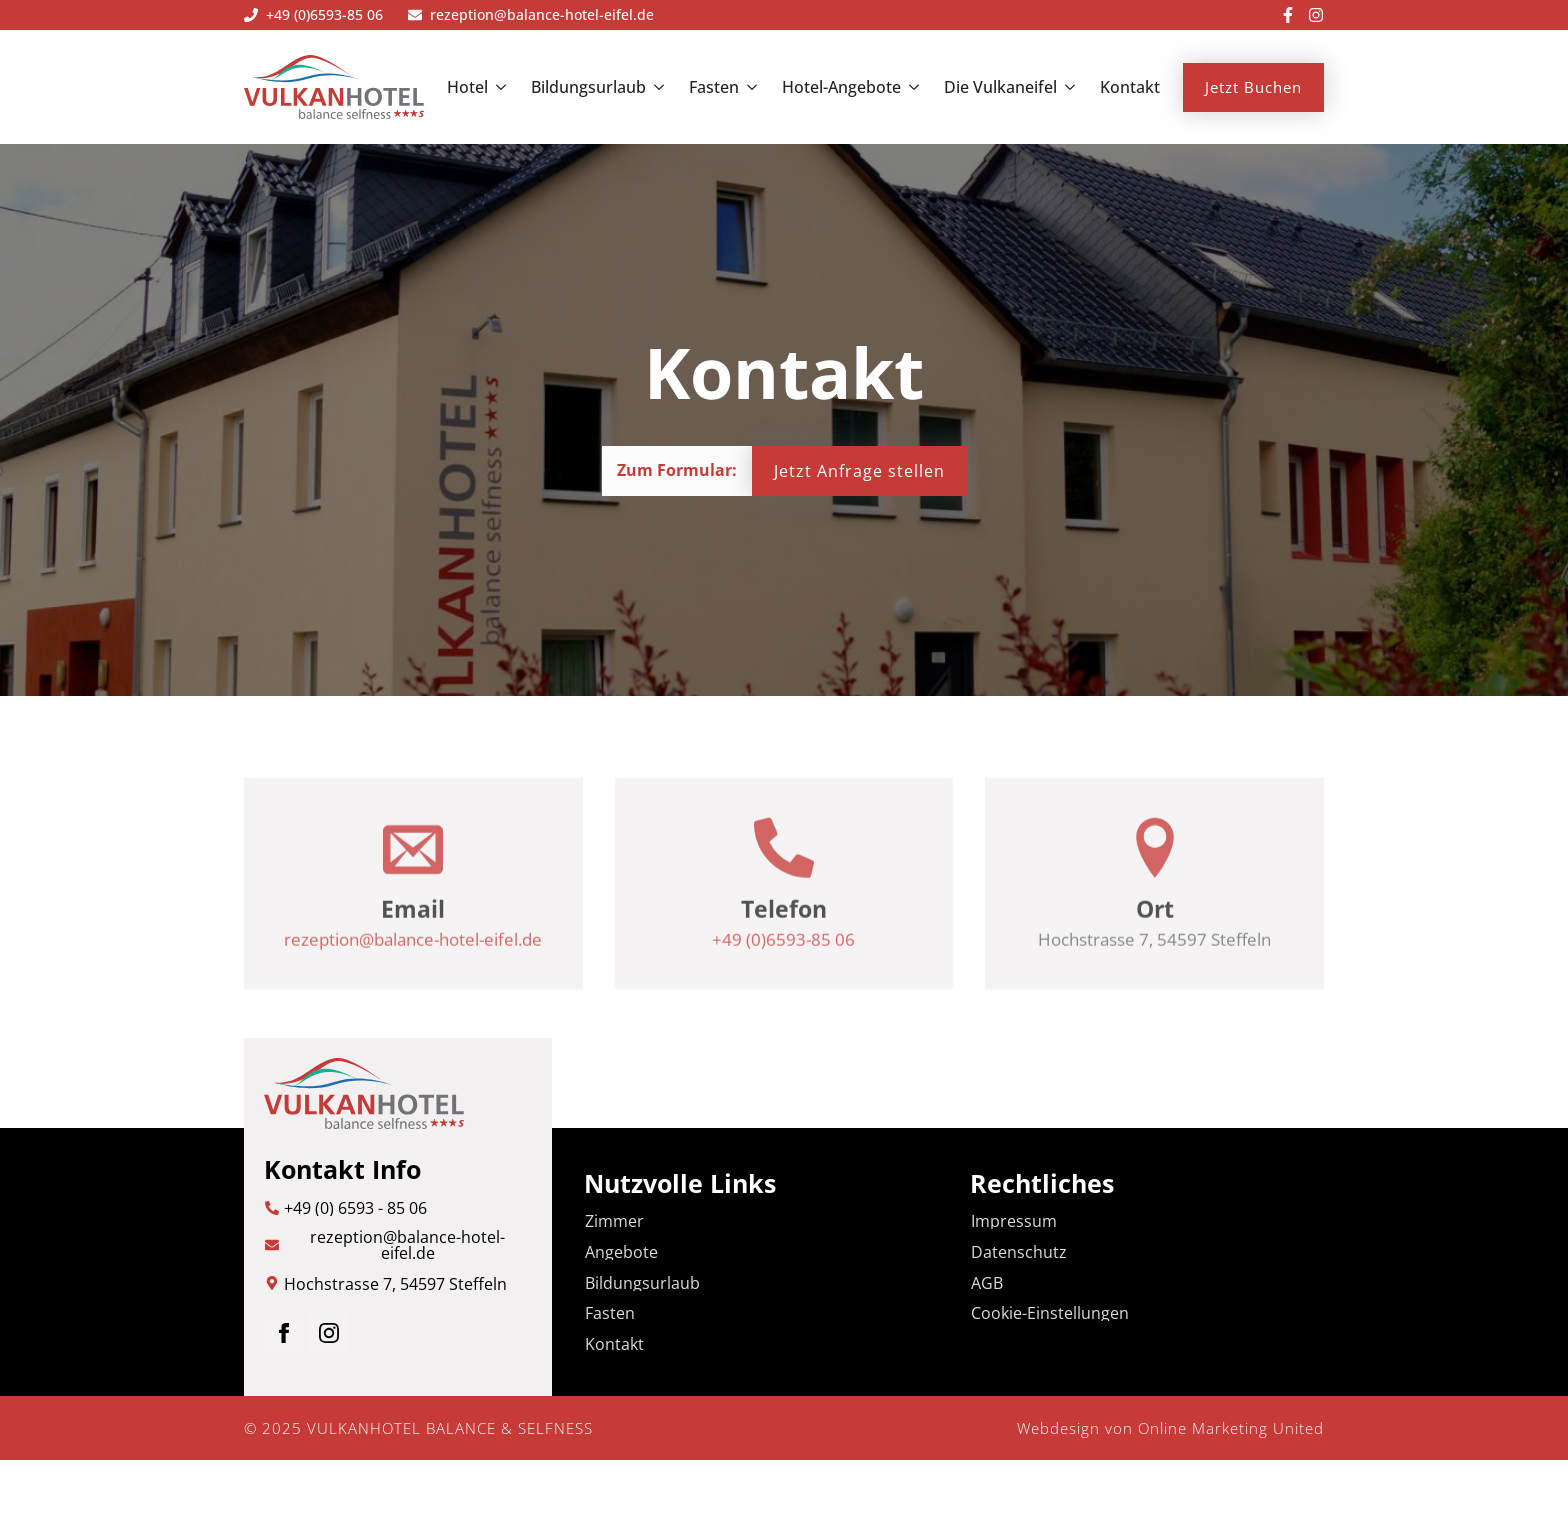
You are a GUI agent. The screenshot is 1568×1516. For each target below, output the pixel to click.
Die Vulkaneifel (1000, 87)
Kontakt (1130, 87)
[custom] (1288, 15)
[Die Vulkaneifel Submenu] (1066, 87)
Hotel (467, 87)
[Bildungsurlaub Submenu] (655, 87)
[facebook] (284, 1333)
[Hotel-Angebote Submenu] (910, 87)
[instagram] (329, 1333)
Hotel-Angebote (841, 87)
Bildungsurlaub (588, 87)
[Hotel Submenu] (497, 87)
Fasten (714, 87)
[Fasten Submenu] (748, 87)
